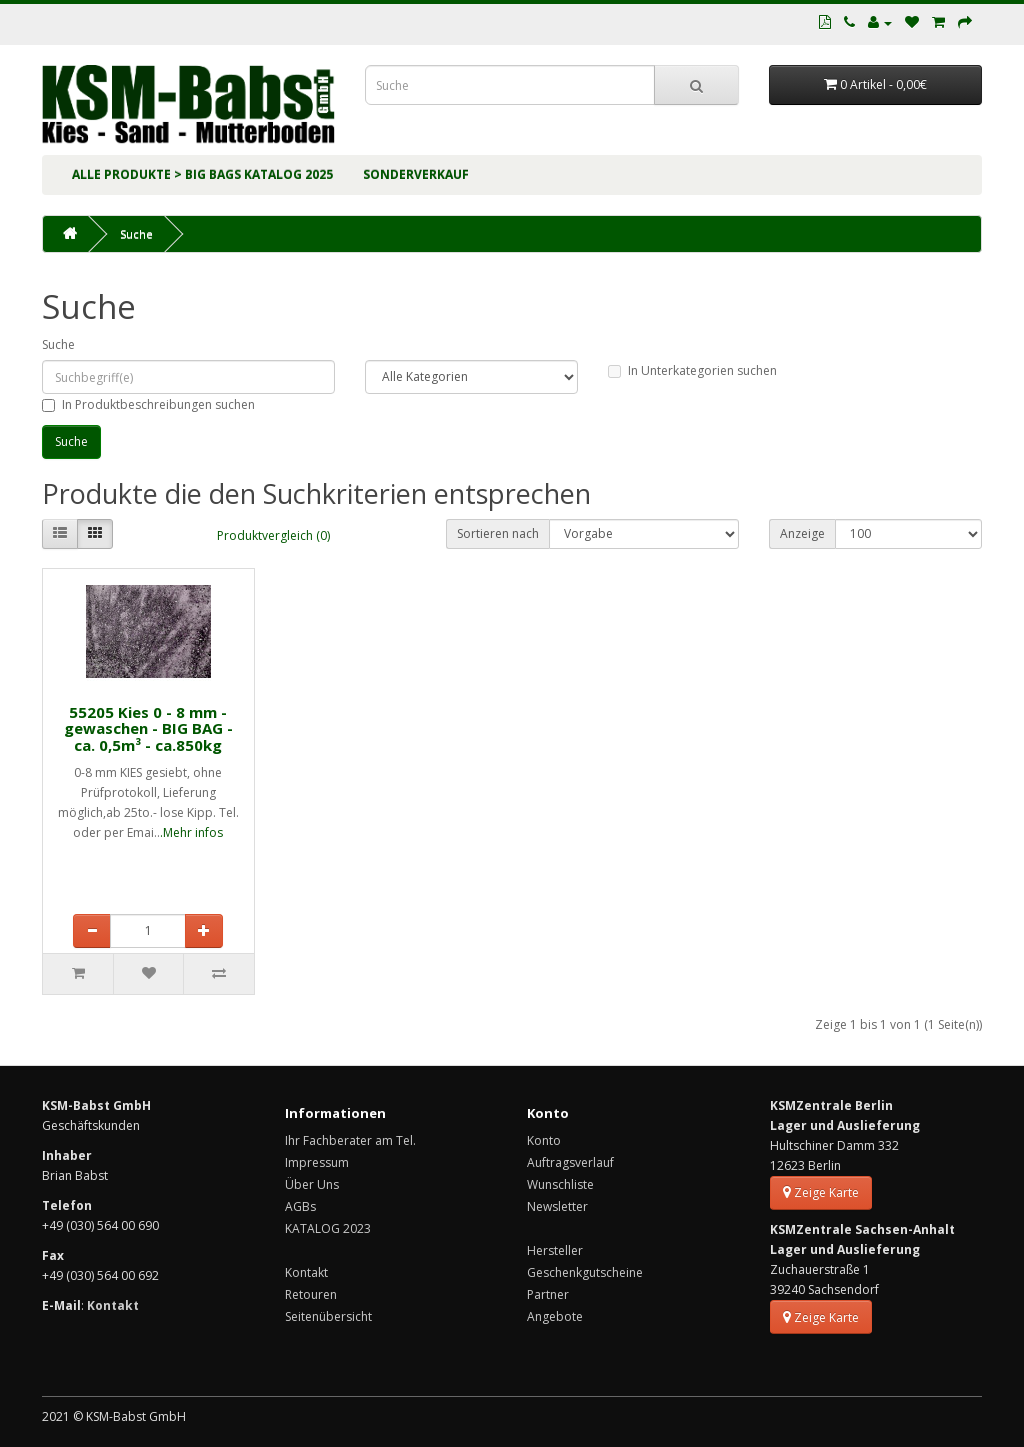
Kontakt (306, 1272)
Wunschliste (560, 1184)
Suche (136, 233)
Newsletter (557, 1206)
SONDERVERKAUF (416, 174)
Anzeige (802, 533)
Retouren (311, 1294)
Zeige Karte (821, 1192)
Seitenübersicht (328, 1316)
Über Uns (312, 1184)
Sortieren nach (498, 533)
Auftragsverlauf (570, 1162)
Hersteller (555, 1250)
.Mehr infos (191, 832)
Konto (544, 1140)
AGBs (300, 1206)
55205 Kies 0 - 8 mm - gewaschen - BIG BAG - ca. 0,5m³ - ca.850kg (148, 728)
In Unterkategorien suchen (692, 370)
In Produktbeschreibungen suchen (148, 404)
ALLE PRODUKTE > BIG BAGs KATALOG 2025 (202, 174)
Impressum (317, 1162)
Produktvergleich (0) (273, 535)
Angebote (555, 1316)
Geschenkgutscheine (585, 1272)
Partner (548, 1294)
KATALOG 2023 (328, 1228)
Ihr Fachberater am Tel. (350, 1140)
